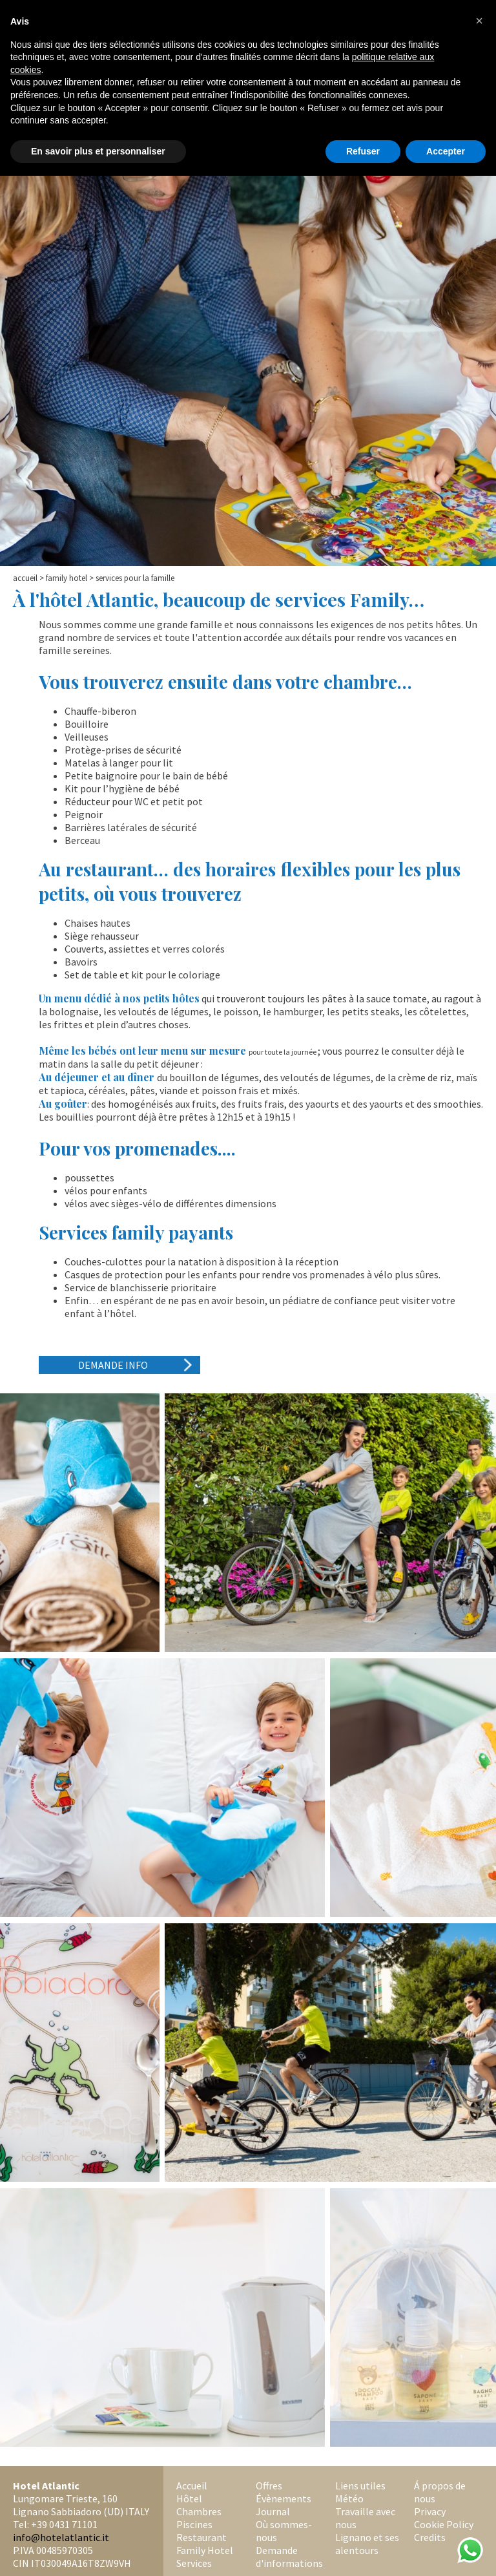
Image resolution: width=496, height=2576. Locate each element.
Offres (269, 2485)
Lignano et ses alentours (367, 2544)
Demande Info (113, 1364)
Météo (349, 2498)
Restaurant (201, 2537)
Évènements (283, 2498)
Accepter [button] (445, 151)
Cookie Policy (443, 2524)
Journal (273, 2511)
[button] (479, 20)
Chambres (199, 2511)
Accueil (25, 578)
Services (194, 2563)
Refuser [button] (363, 151)
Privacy (430, 2511)
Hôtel (189, 2498)
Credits (430, 2537)
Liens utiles (360, 2485)
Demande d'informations (289, 2557)
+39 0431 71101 (64, 2524)
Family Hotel (66, 578)
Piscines (194, 2524)
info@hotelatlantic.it (61, 2537)
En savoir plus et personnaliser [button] (98, 151)
